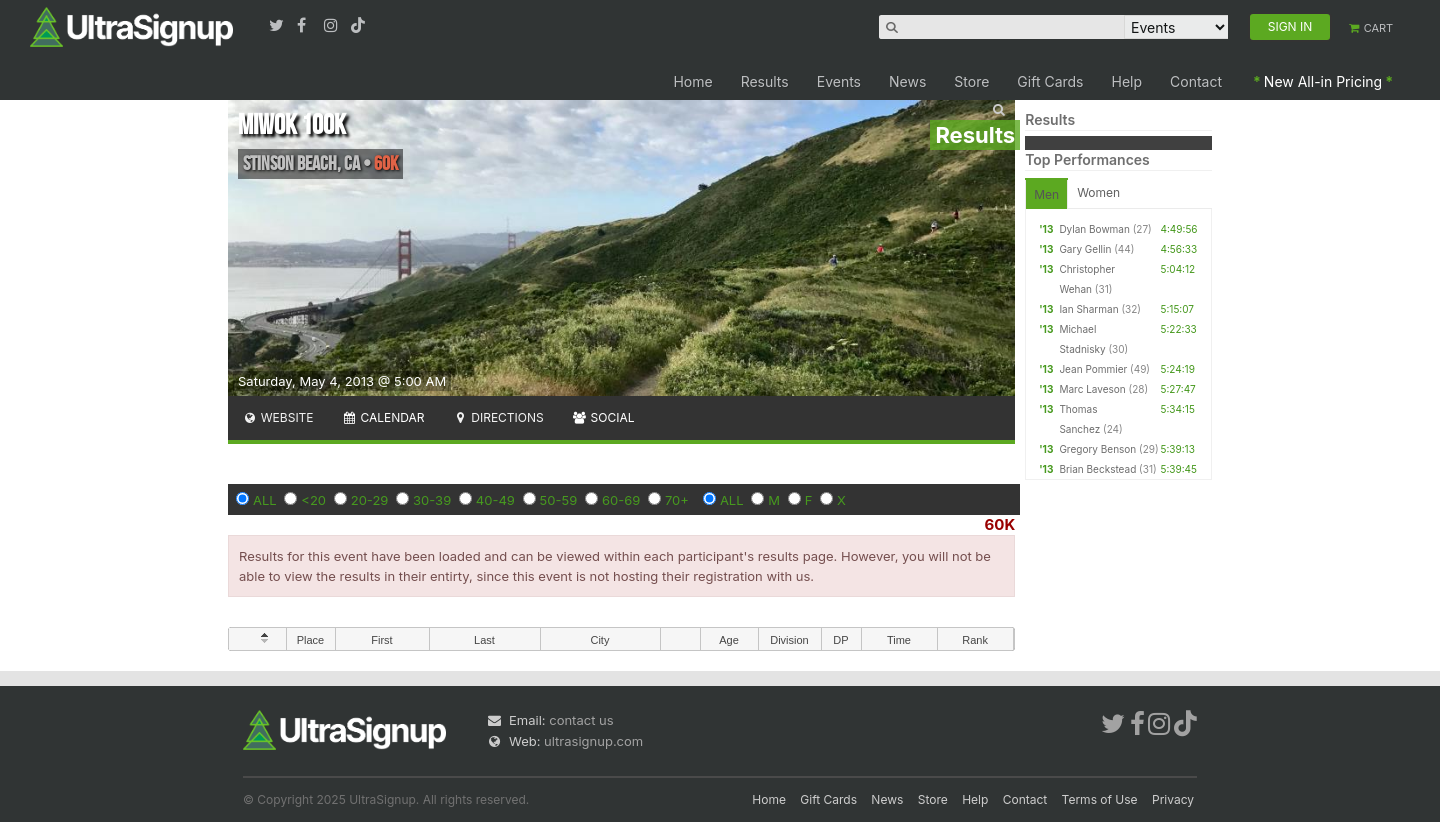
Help (1127, 81)
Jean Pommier (1093, 369)
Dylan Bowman (1094, 229)
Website (278, 417)
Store (971, 81)
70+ (677, 500)
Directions (497, 417)
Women (1098, 192)
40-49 (495, 500)
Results (765, 81)
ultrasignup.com (593, 741)
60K (1000, 524)
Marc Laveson (1092, 389)
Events (839, 81)
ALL (265, 500)
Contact (1196, 81)
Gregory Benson (1097, 449)
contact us (581, 720)
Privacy (1173, 799)
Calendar (383, 417)
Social (603, 417)
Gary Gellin (1085, 249)
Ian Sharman (1088, 309)
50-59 (559, 500)
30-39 (432, 500)
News (907, 81)
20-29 (370, 500)
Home (692, 81)
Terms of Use (1100, 799)
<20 (313, 500)
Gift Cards (1050, 81)
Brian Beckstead (1097, 469)
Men (1046, 194)
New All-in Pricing (1323, 81)
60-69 (621, 500)
